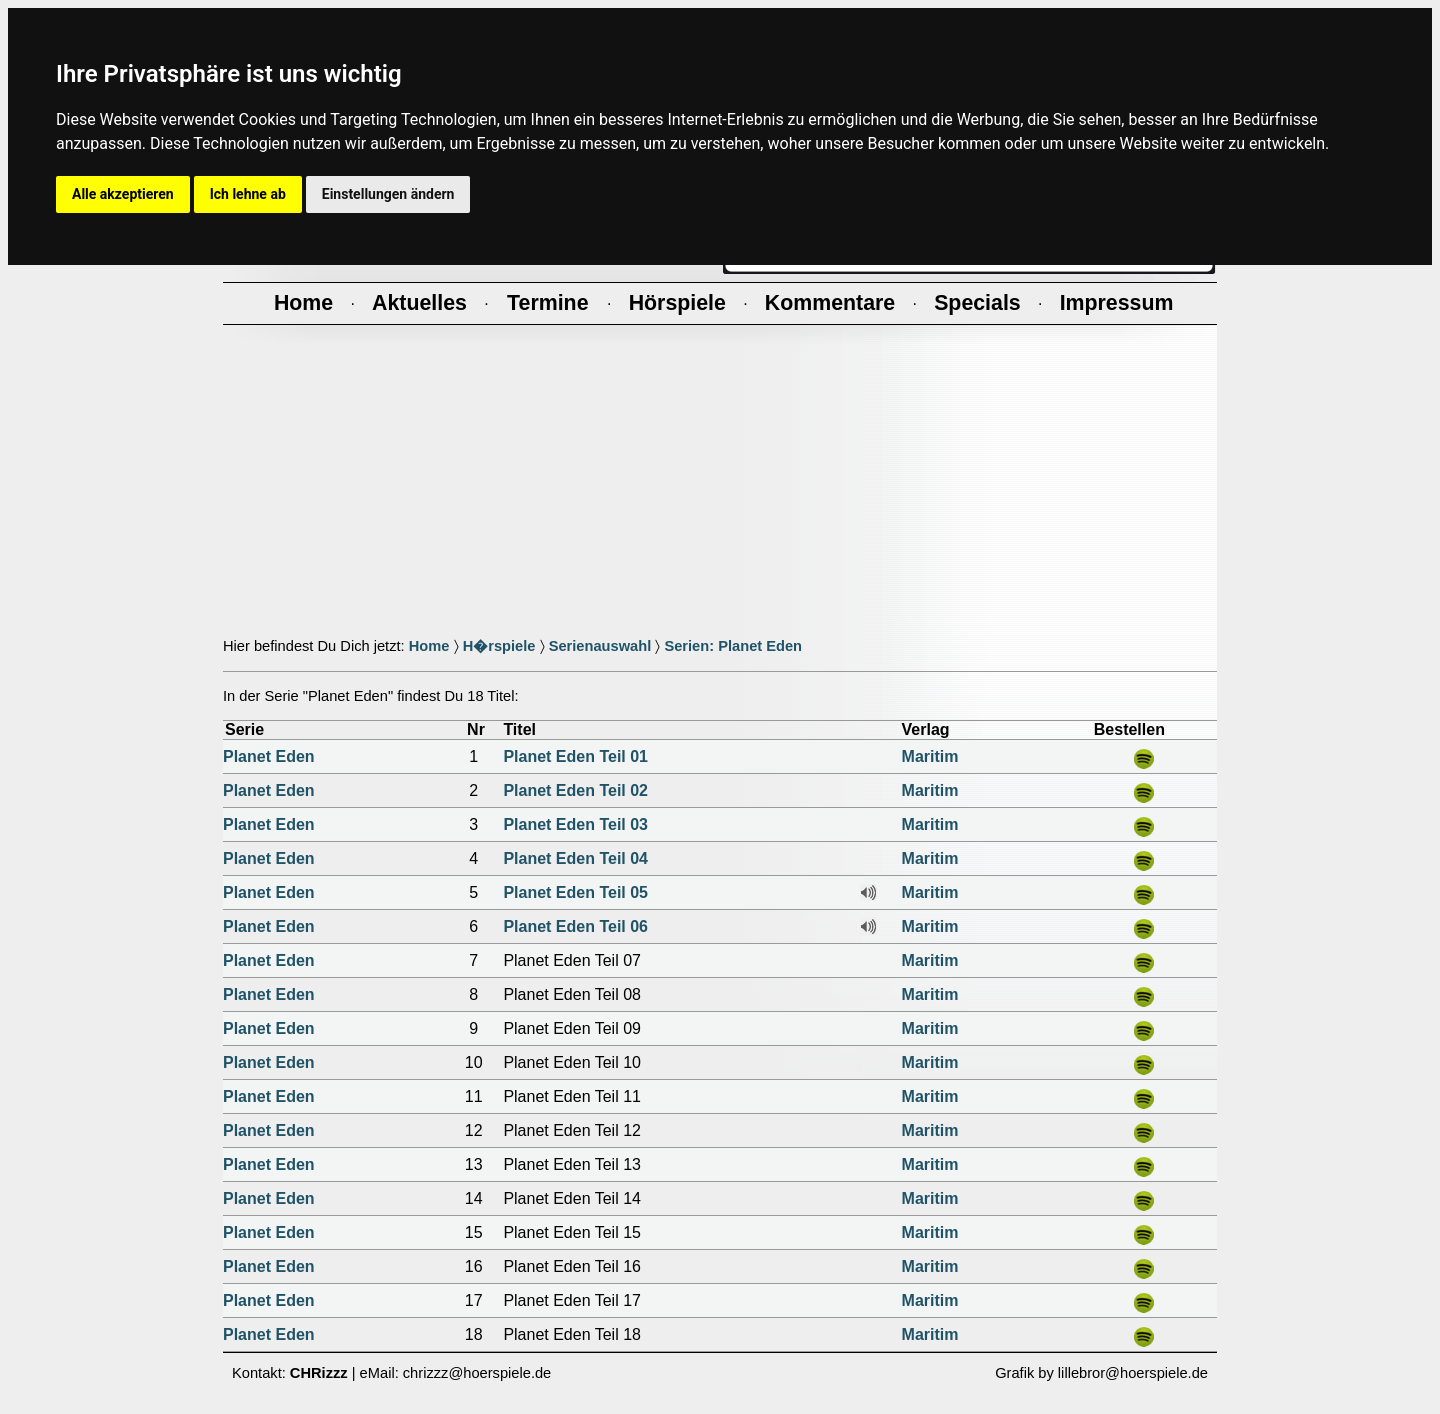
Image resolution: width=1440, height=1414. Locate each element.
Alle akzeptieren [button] (123, 194)
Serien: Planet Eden (733, 646)
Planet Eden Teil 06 (575, 926)
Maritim (930, 756)
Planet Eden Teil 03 (575, 824)
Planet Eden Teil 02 (575, 790)
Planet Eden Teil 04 (575, 858)
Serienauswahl (600, 646)
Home (429, 646)
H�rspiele (499, 646)
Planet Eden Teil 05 (575, 892)
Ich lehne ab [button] (248, 194)
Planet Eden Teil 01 (575, 756)
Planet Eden (269, 756)
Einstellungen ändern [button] (388, 194)
